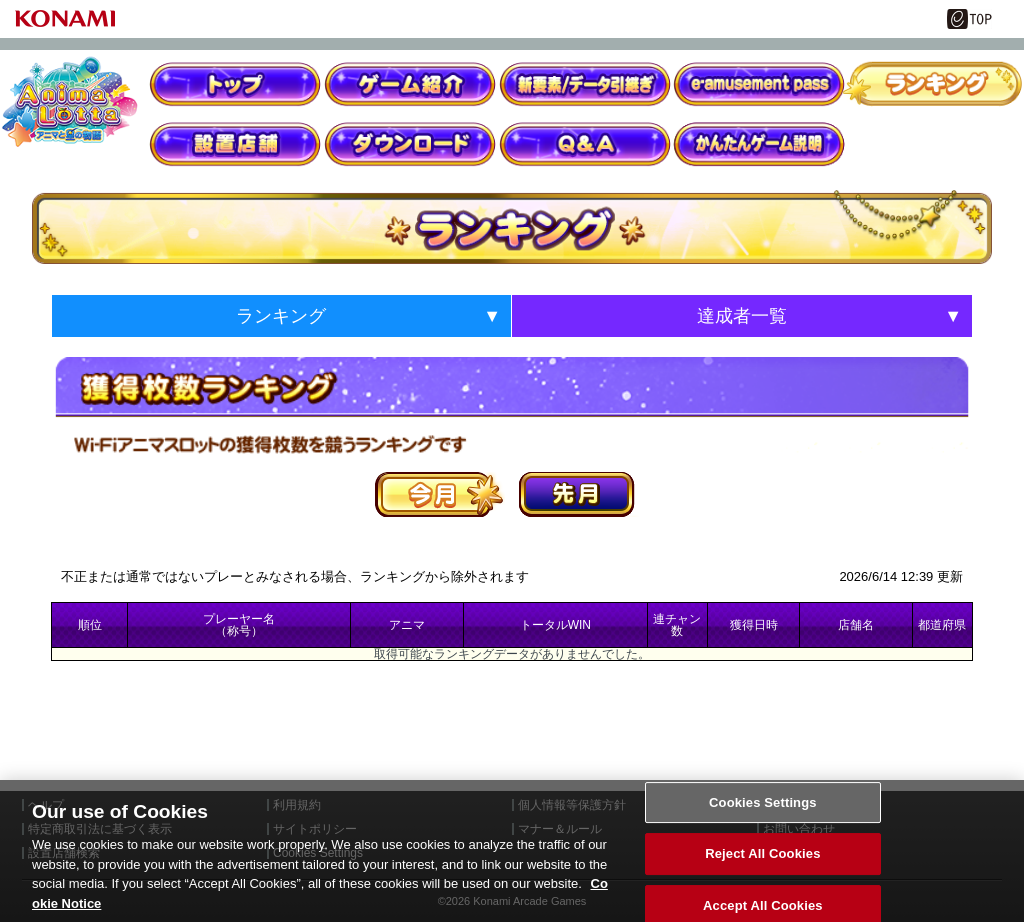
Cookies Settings (763, 825)
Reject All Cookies (762, 877)
